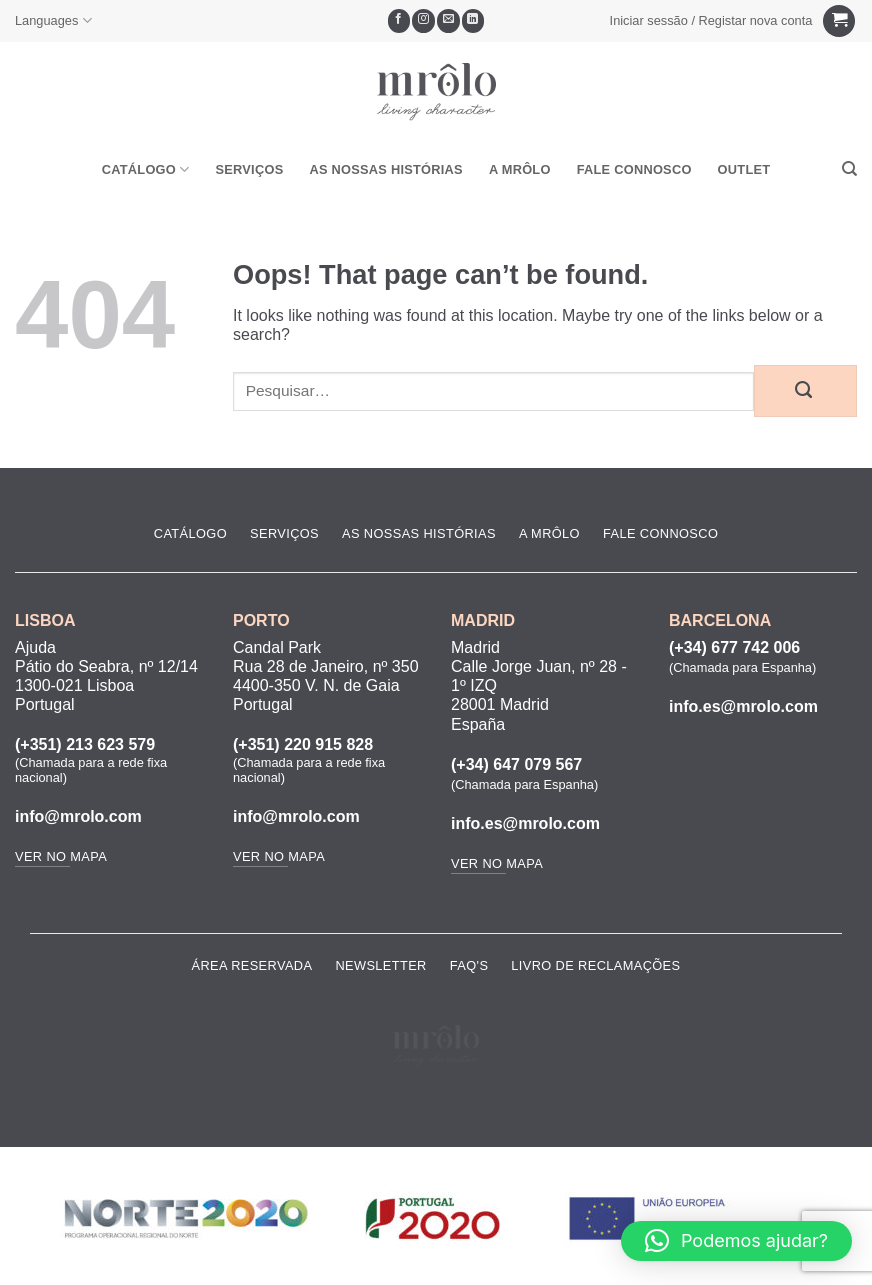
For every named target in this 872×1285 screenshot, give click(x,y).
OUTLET (744, 169)
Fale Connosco (634, 169)
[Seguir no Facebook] (399, 21)
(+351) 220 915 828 (303, 744)
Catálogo (146, 169)
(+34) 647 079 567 (516, 764)
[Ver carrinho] (839, 21)
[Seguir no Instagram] (423, 21)
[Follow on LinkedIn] (473, 21)
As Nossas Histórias (385, 169)
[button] (711, 21)
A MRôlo (520, 169)
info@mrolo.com (78, 816)
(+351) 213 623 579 (85, 744)
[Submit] (805, 391)
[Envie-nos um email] (448, 21)
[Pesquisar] (849, 169)
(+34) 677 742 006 (734, 647)
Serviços (249, 169)
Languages (53, 20)
